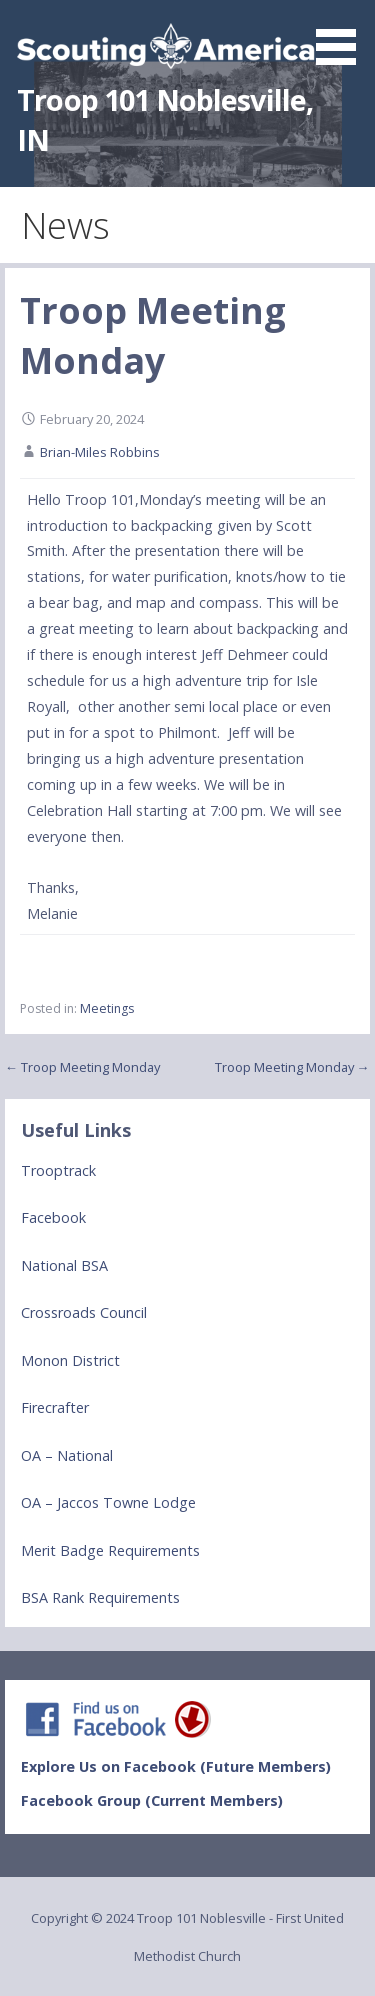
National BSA (64, 1265)
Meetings (107, 1008)
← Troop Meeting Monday (82, 1067)
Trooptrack (58, 1170)
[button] (343, 36)
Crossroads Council (84, 1312)
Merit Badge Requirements (110, 1550)
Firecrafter (55, 1407)
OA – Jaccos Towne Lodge (108, 1502)
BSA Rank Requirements (100, 1597)
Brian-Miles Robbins (100, 452)
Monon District (70, 1360)
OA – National (67, 1455)
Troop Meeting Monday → (292, 1067)
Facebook (53, 1217)
